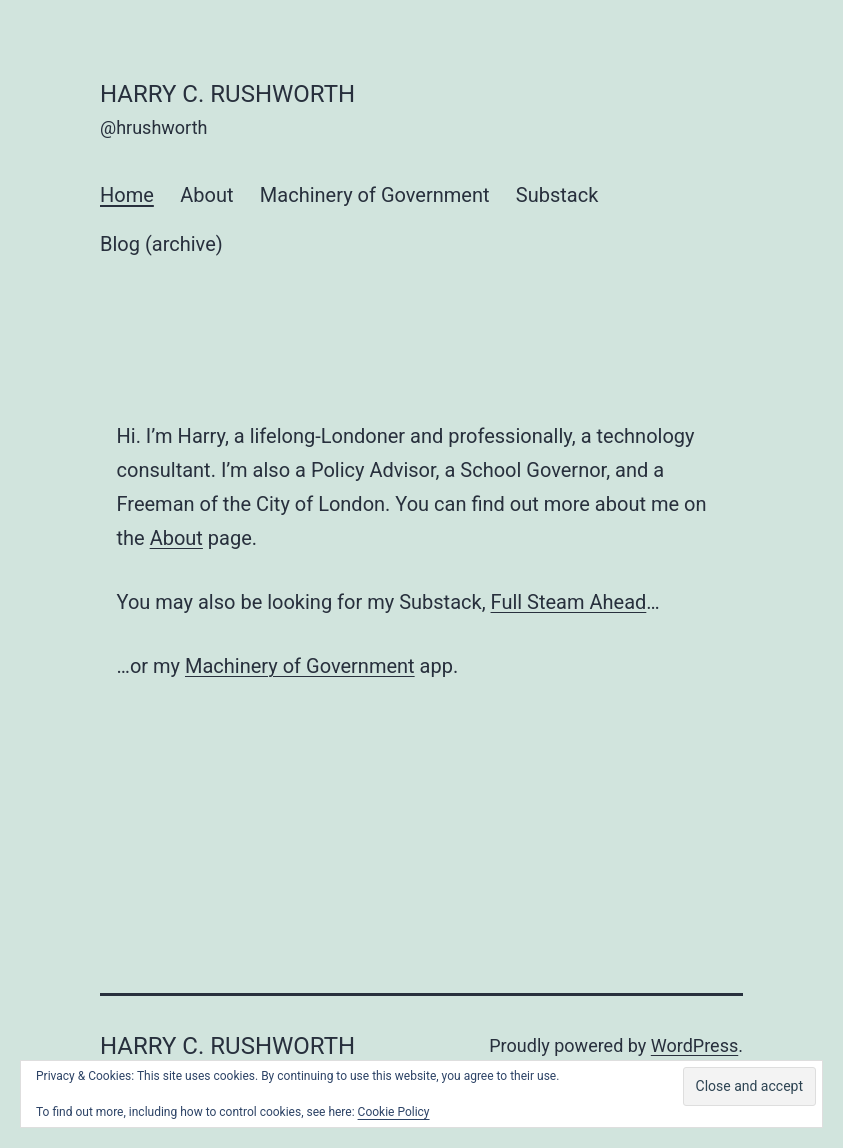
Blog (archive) (161, 244)
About (206, 195)
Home (127, 195)
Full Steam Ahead (569, 602)
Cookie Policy (394, 1112)
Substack (557, 195)
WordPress (694, 1045)
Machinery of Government (375, 195)
